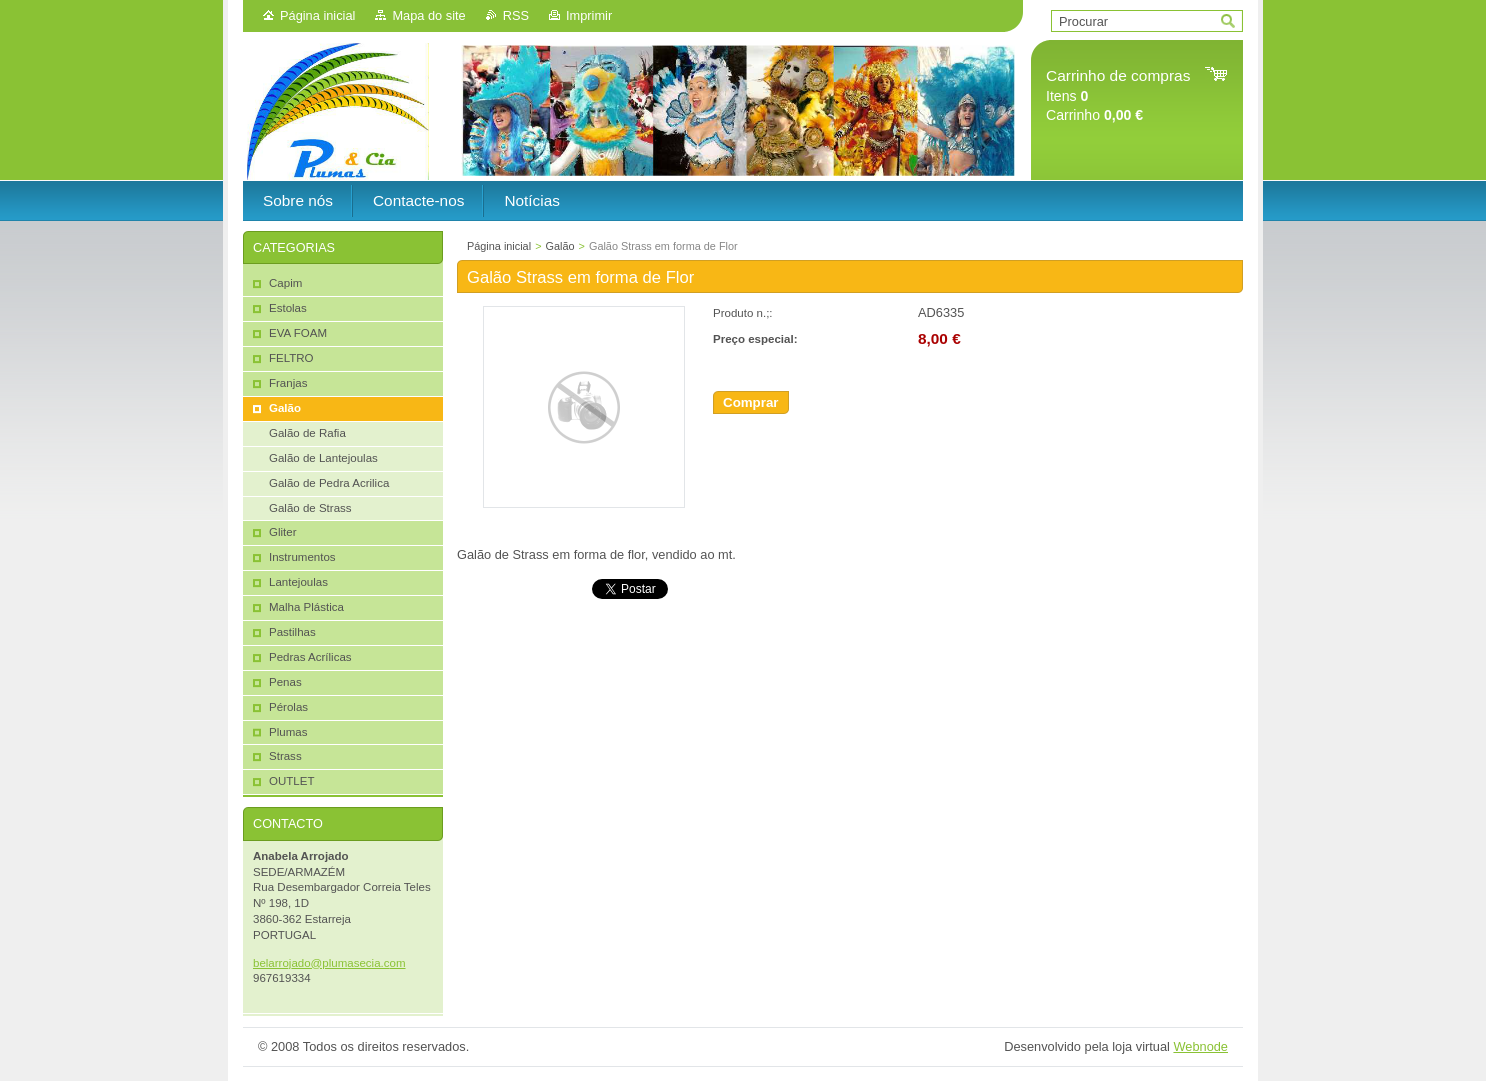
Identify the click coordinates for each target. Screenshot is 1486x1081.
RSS (516, 15)
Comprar (751, 402)
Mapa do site (428, 15)
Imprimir (589, 15)
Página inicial (317, 15)
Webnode (1200, 1046)
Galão (560, 246)
